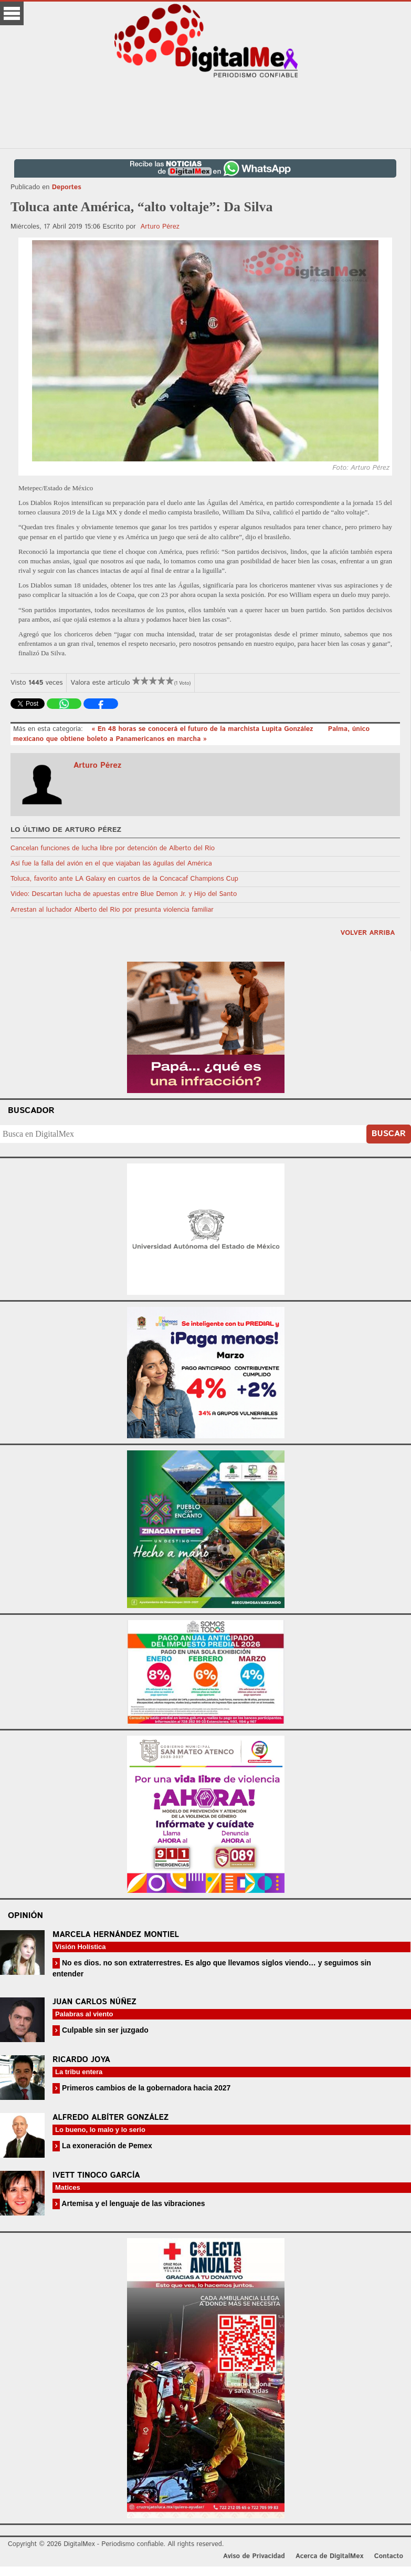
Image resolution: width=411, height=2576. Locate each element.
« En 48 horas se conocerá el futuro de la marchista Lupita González (203, 729)
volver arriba (367, 933)
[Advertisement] (206, 113)
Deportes (66, 187)
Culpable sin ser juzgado (104, 2030)
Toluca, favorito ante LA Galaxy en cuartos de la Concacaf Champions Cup (124, 879)
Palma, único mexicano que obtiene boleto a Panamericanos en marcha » (191, 734)
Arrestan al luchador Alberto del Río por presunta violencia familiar (112, 910)
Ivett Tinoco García (96, 2175)
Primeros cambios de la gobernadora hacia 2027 (145, 2088)
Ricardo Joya (81, 2059)
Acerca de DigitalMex (329, 2556)
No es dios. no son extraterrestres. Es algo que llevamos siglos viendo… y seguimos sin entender (211, 1968)
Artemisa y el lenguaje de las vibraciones (132, 2203)
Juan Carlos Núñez (94, 2001)
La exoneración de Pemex (106, 2145)
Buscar (389, 1134)
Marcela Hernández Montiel (115, 1934)
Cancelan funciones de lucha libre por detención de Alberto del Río (112, 848)
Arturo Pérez (160, 227)
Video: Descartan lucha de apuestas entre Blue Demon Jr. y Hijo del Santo (123, 894)
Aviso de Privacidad (254, 2556)
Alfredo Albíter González (110, 2117)
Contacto (388, 2556)
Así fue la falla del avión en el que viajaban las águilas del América (111, 864)
